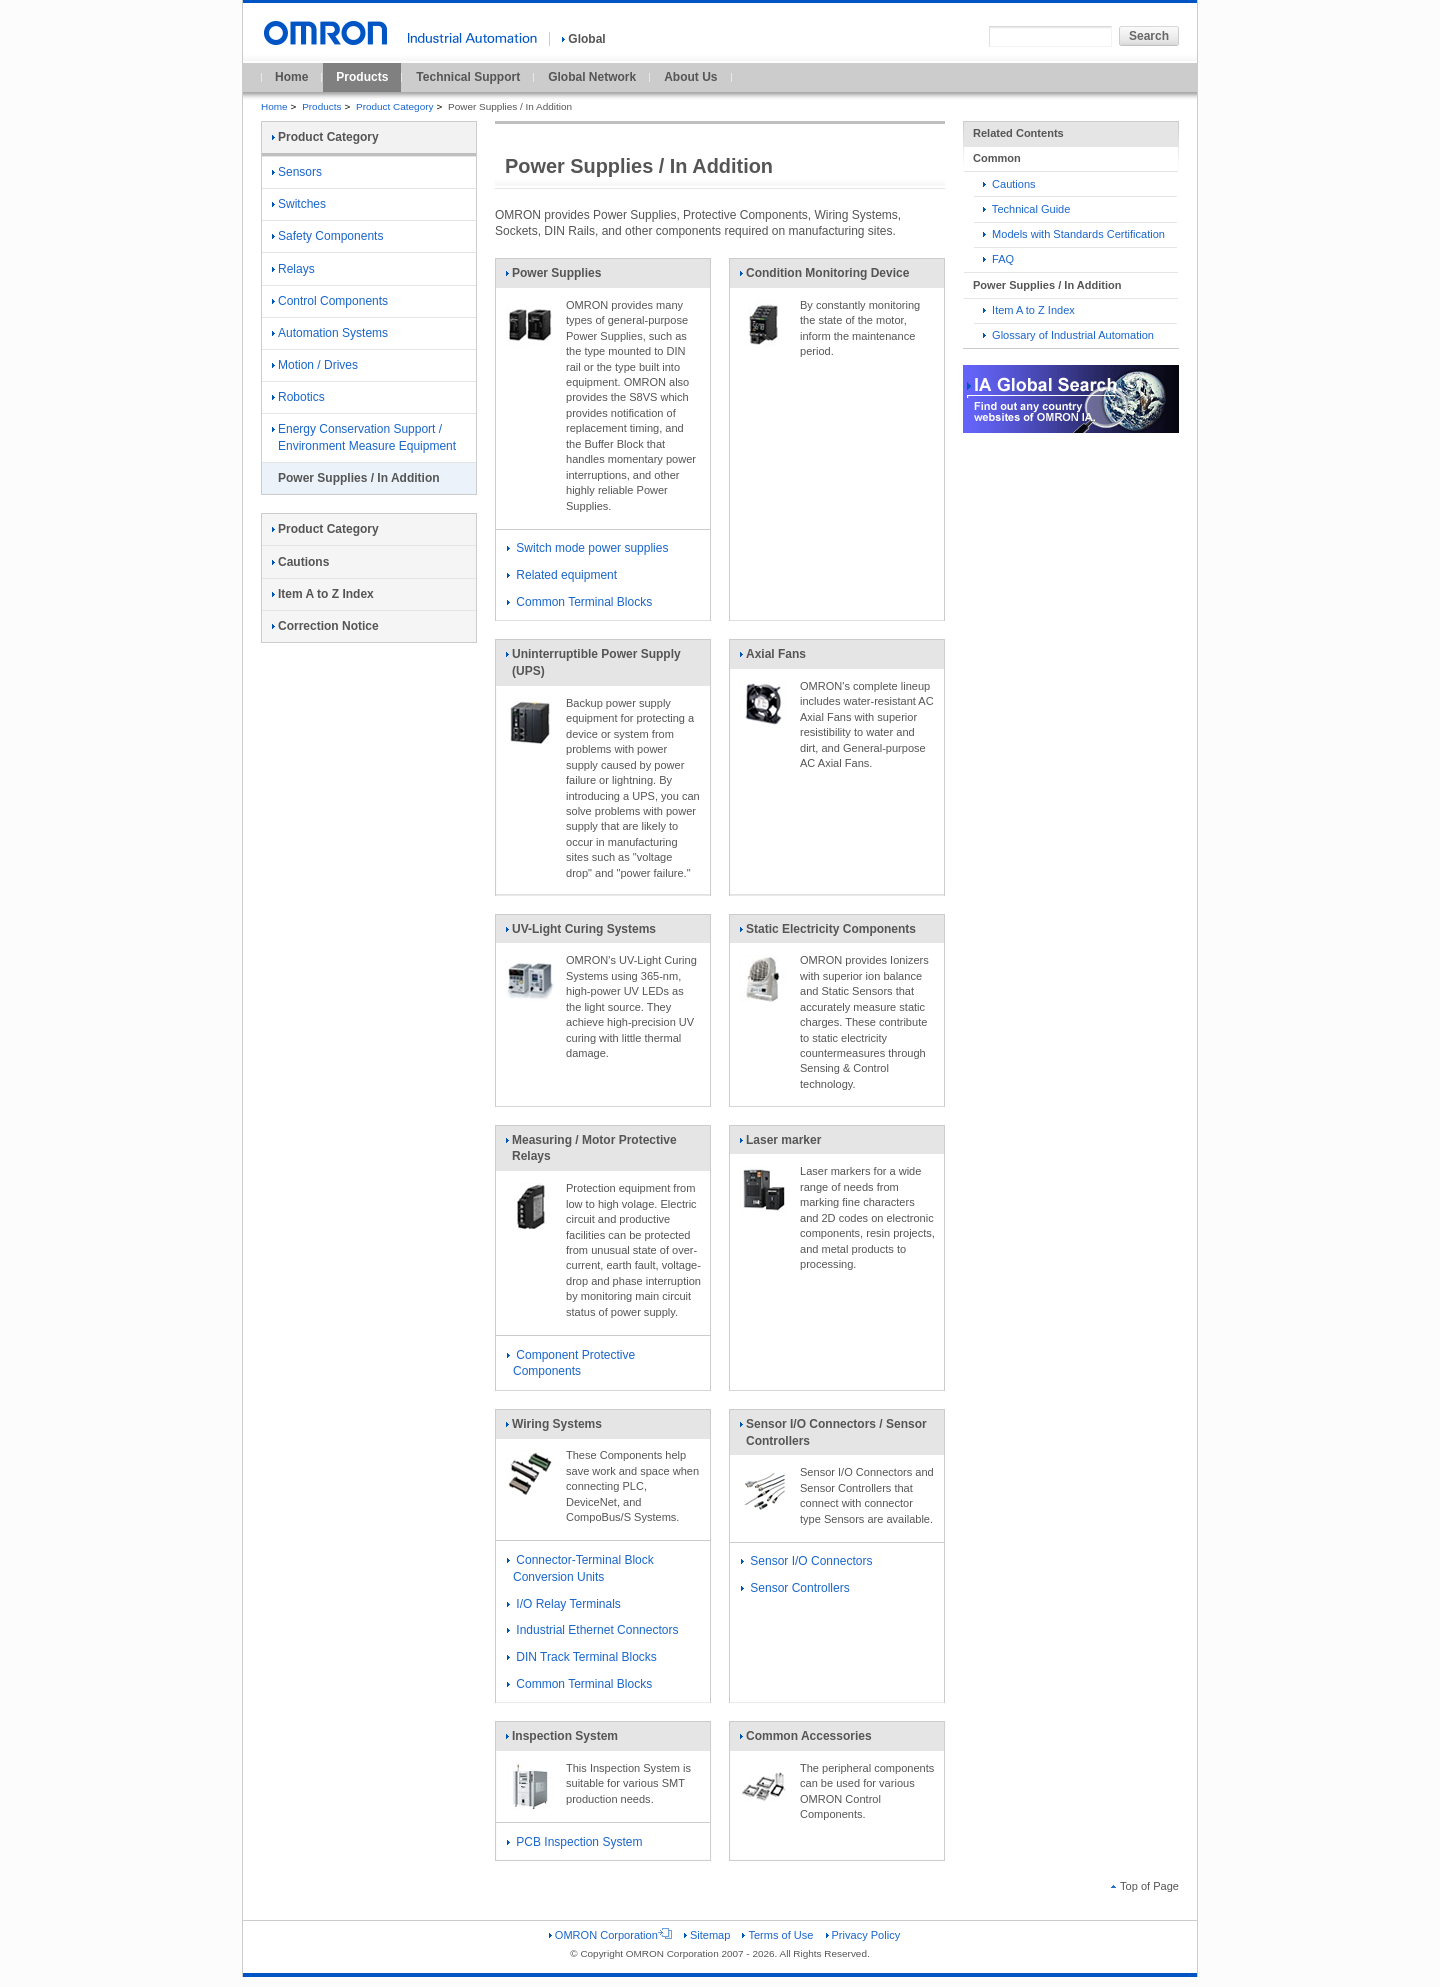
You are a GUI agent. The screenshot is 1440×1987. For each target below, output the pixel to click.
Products (362, 77)
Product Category (394, 106)
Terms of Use (777, 1935)
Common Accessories (805, 1740)
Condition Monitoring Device (824, 277)
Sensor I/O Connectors (806, 1561)
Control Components (330, 301)
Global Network (592, 77)
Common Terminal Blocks (579, 602)
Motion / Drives (315, 365)
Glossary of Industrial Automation (1068, 335)
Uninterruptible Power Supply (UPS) (593, 666)
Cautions (1009, 184)
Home (291, 77)
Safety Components (327, 236)
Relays (293, 269)
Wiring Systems (553, 1428)
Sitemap (707, 1935)
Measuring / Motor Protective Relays (591, 1152)
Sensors (297, 172)
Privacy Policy (863, 1935)
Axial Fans (772, 658)
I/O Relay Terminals (564, 1604)
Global (583, 39)
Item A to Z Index (1029, 310)
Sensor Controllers (795, 1588)
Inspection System (561, 1740)
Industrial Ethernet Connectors (592, 1630)
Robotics (298, 397)
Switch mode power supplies (587, 548)
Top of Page (1145, 1886)
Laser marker (780, 1144)
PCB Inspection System (574, 1842)
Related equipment (562, 575)
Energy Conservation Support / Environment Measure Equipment (364, 437)
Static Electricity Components (827, 933)
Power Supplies (553, 277)
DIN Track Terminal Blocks (582, 1657)
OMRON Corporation (610, 1935)
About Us (690, 77)
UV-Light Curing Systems (580, 933)
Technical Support (468, 77)
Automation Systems (330, 333)
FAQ (998, 259)
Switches (299, 204)
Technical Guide (1026, 209)
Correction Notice (325, 626)
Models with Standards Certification (1074, 234)
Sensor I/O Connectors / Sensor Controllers (833, 1436)
